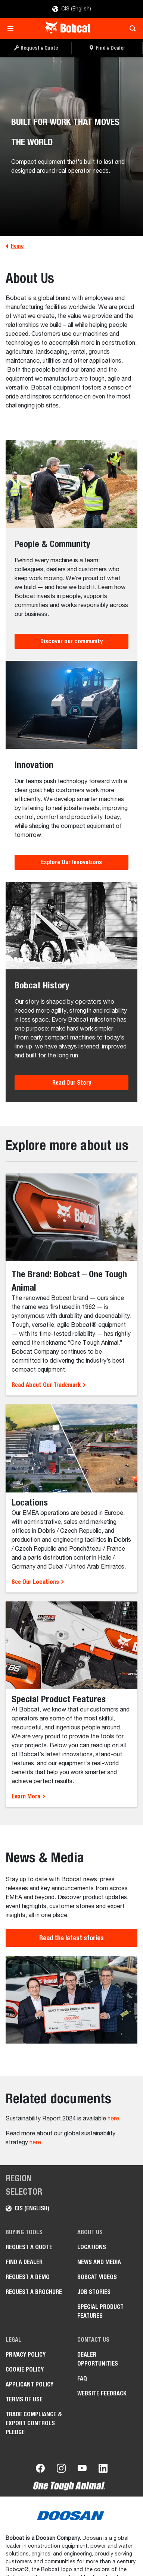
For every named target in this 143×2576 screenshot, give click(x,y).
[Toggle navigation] (12, 28)
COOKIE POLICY (25, 2369)
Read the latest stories (71, 1938)
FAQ (82, 2378)
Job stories (94, 2291)
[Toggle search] (130, 28)
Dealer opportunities (97, 2359)
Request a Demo (28, 2276)
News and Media (99, 2262)
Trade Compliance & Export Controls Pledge (34, 2423)
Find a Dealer (24, 2262)
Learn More (29, 1796)
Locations (91, 2247)
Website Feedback (102, 2393)
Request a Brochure (34, 2291)
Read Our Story (71, 1082)
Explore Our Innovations (71, 862)
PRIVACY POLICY (26, 2354)
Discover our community (71, 641)
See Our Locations (38, 1581)
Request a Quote (29, 2247)
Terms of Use (24, 2399)
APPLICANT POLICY (29, 2384)
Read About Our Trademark (49, 1384)
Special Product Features (100, 2311)
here (113, 2119)
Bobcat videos (97, 2276)
